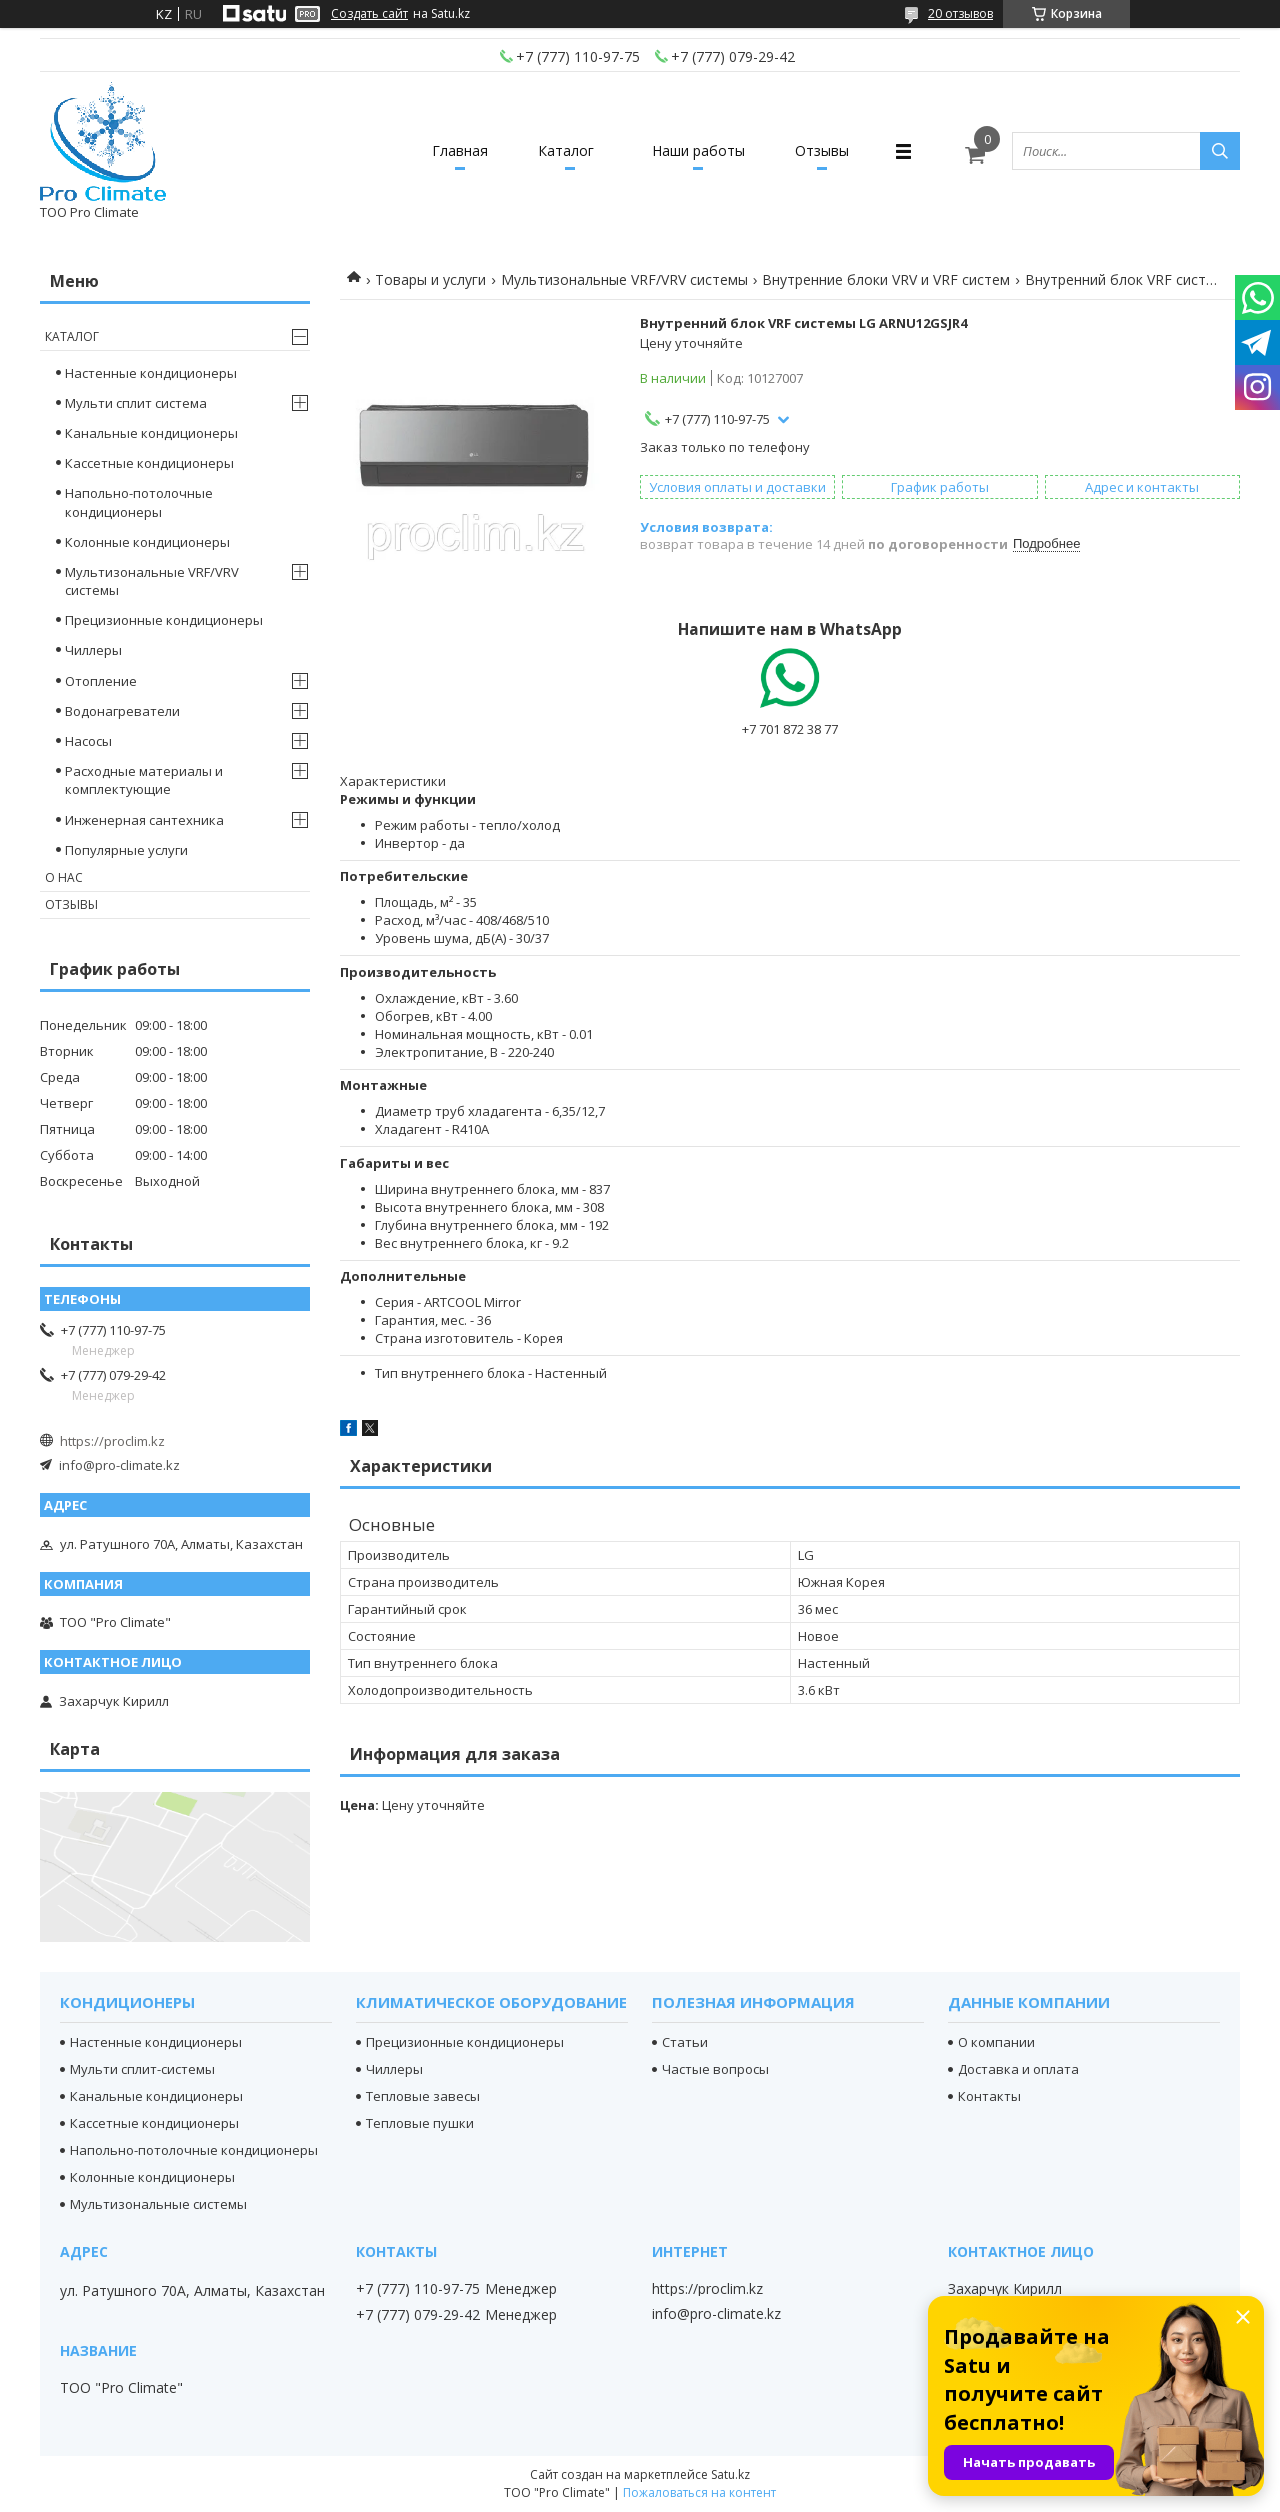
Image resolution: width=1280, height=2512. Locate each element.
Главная (460, 150)
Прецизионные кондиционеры (164, 620)
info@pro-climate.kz (119, 1465)
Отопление (101, 681)
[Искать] (1220, 151)
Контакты (989, 2096)
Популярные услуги (126, 850)
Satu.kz (730, 2474)
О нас (64, 877)
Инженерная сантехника (144, 820)
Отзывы (822, 150)
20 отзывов (960, 13)
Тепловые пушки (420, 2123)
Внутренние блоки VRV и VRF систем (886, 279)
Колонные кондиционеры (147, 542)
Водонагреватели (122, 711)
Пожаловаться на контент (699, 2492)
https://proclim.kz (112, 1441)
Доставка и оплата (1018, 2069)
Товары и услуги (430, 279)
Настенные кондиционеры (151, 373)
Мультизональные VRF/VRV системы (624, 279)
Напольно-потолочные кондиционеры (139, 502)
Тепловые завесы (423, 2096)
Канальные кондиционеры (151, 433)
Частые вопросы (715, 2069)
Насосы (88, 741)
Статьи (685, 2042)
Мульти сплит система (136, 403)
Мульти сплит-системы (142, 2069)
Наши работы (698, 150)
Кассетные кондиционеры (149, 463)
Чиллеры (93, 650)
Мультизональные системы (158, 2204)
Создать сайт (369, 14)
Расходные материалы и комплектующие (144, 780)
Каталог (566, 150)
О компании (996, 2042)
